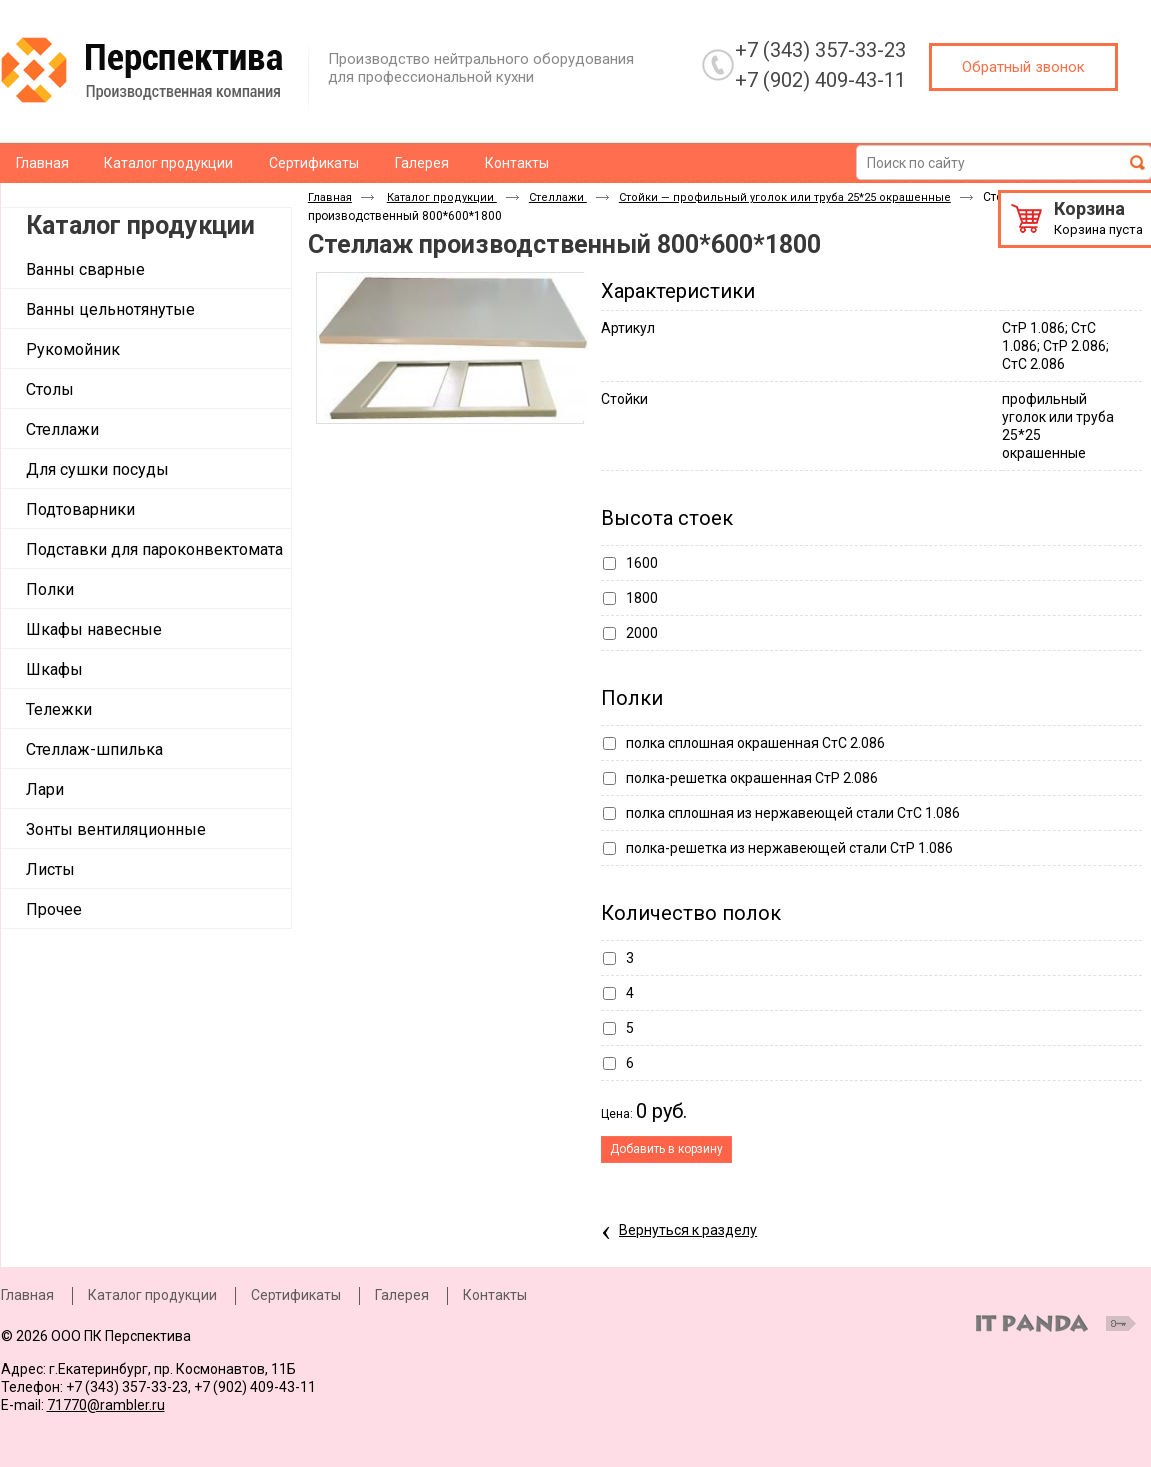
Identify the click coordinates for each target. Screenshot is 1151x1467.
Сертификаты (296, 1295)
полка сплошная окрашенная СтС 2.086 (755, 743)
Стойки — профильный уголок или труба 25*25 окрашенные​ (785, 197)
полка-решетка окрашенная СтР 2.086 (752, 778)
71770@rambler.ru (106, 1405)
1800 (642, 598)
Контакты (495, 1295)
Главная (330, 197)
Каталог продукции (140, 225)
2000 (642, 633)
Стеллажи (558, 197)
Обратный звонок (1023, 67)
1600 (642, 563)
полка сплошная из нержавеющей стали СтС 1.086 (793, 813)
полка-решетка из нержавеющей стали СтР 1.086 (789, 848)
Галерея (402, 1295)
